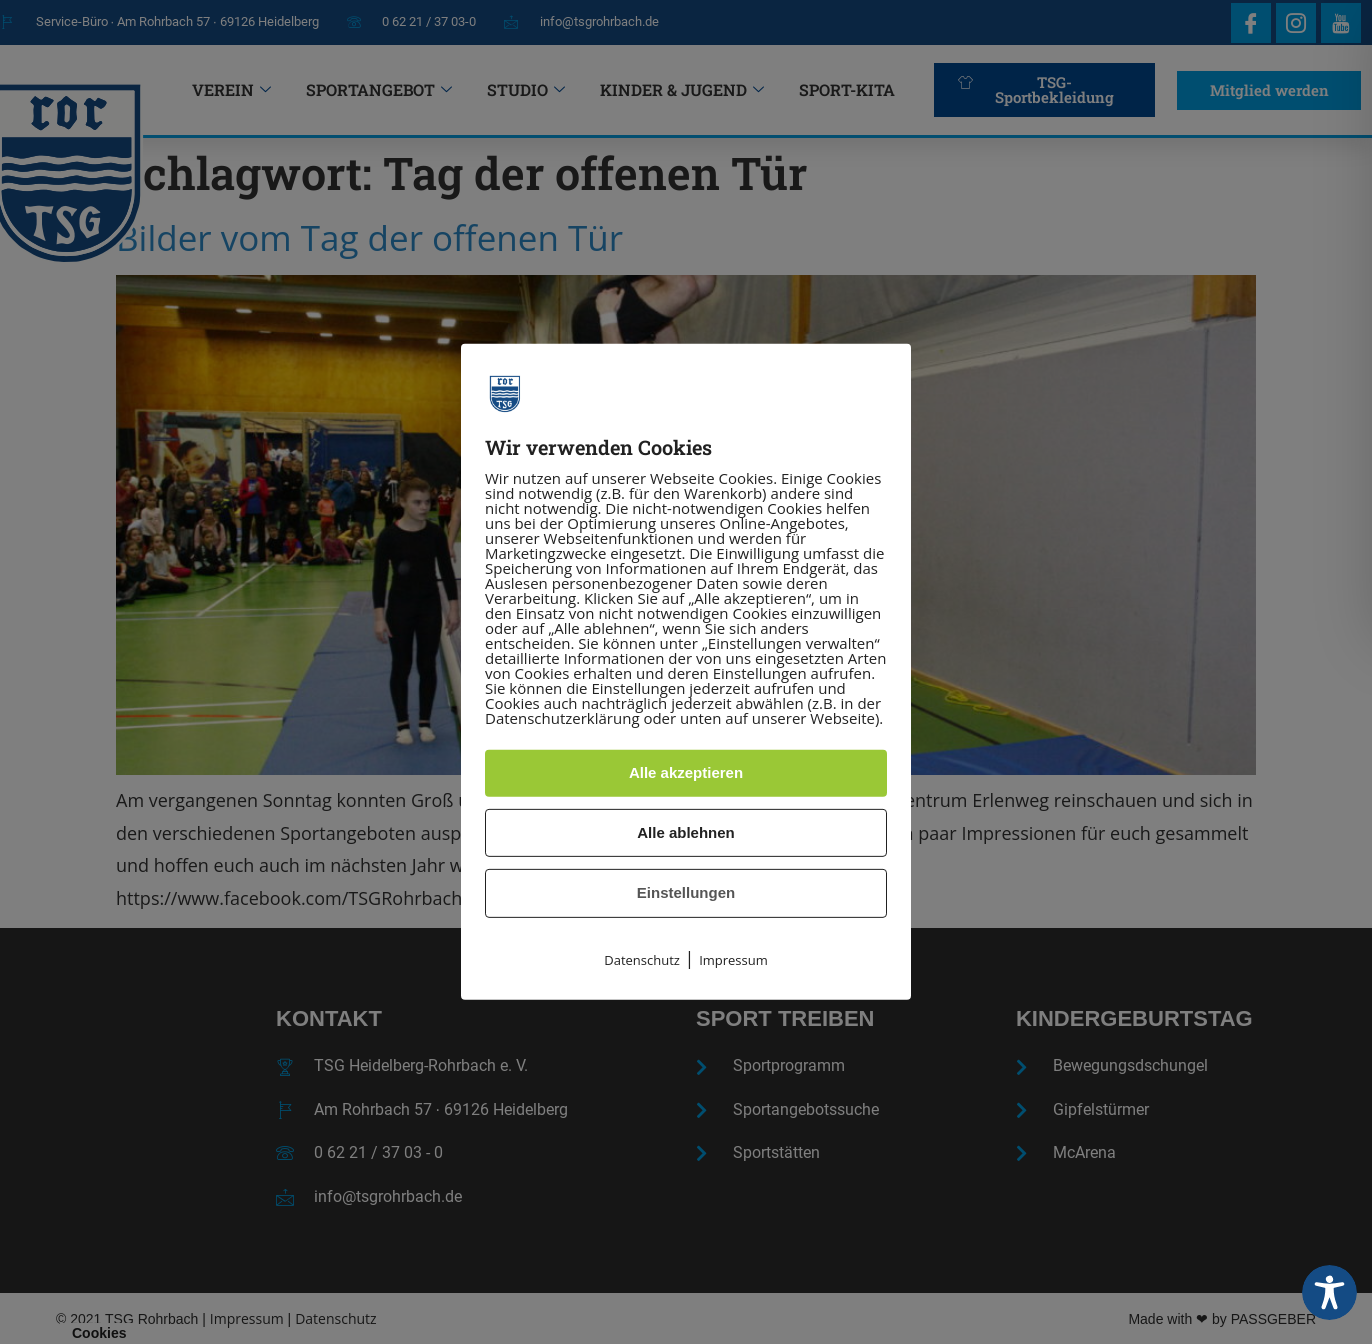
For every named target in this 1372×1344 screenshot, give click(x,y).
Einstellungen (686, 892)
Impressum (733, 960)
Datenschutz (642, 960)
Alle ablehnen (686, 832)
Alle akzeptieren (686, 772)
